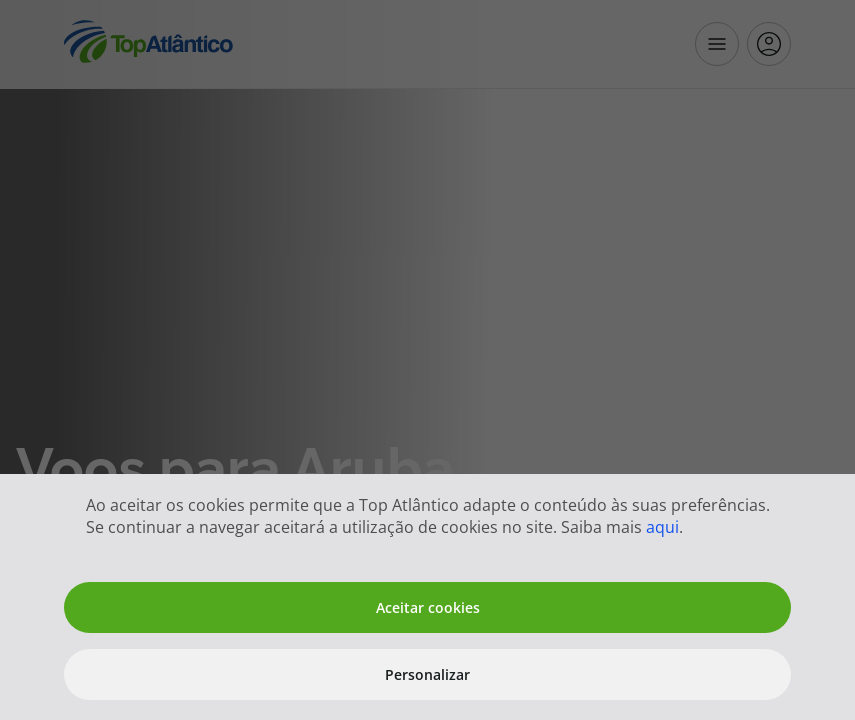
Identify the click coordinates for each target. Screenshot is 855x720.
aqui (662, 527)
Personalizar (427, 674)
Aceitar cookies (428, 607)
